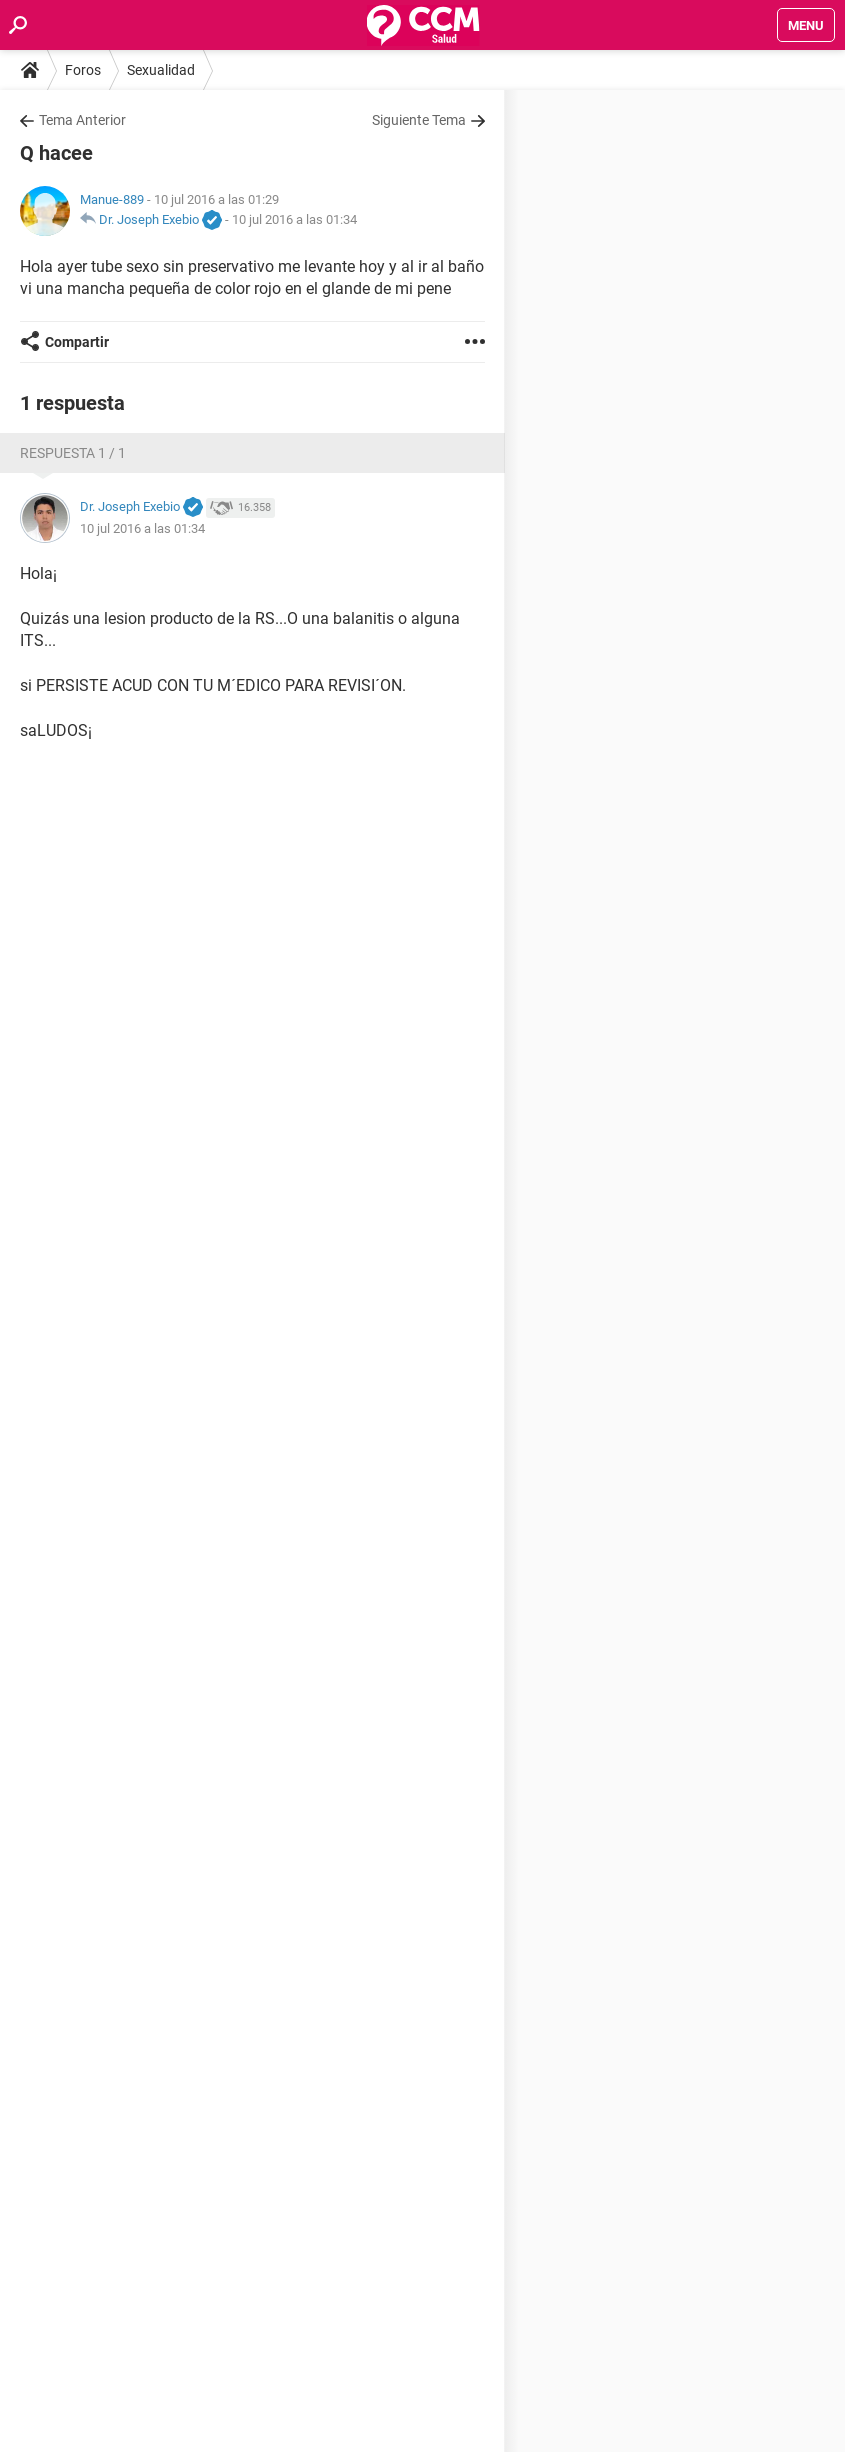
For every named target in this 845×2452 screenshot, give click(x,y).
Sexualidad (161, 70)
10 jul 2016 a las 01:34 (294, 219)
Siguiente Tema (419, 120)
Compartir (77, 342)
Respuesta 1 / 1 (73, 453)
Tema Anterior (82, 120)
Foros (83, 70)
